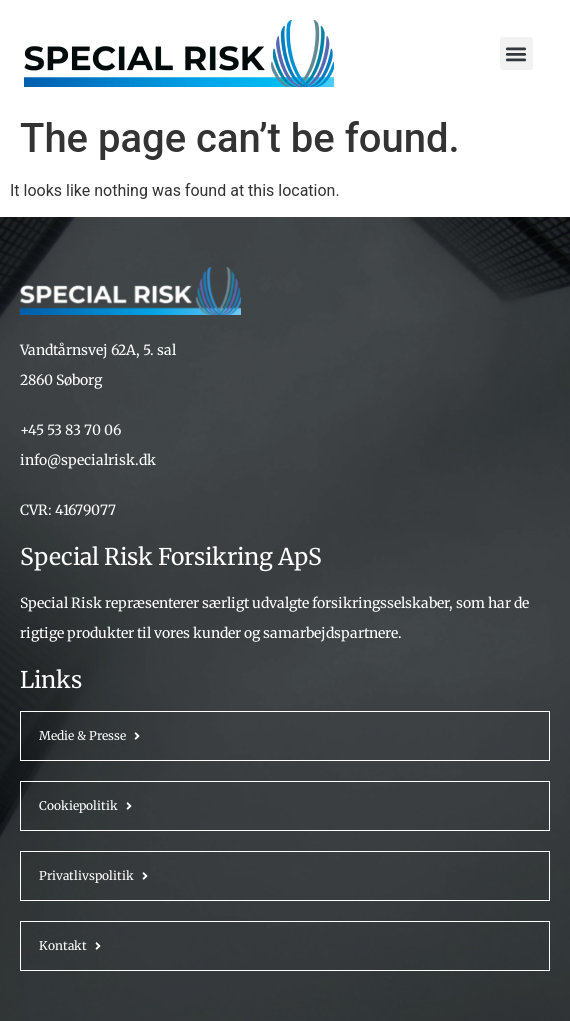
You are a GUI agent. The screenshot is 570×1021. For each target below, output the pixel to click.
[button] (516, 53)
